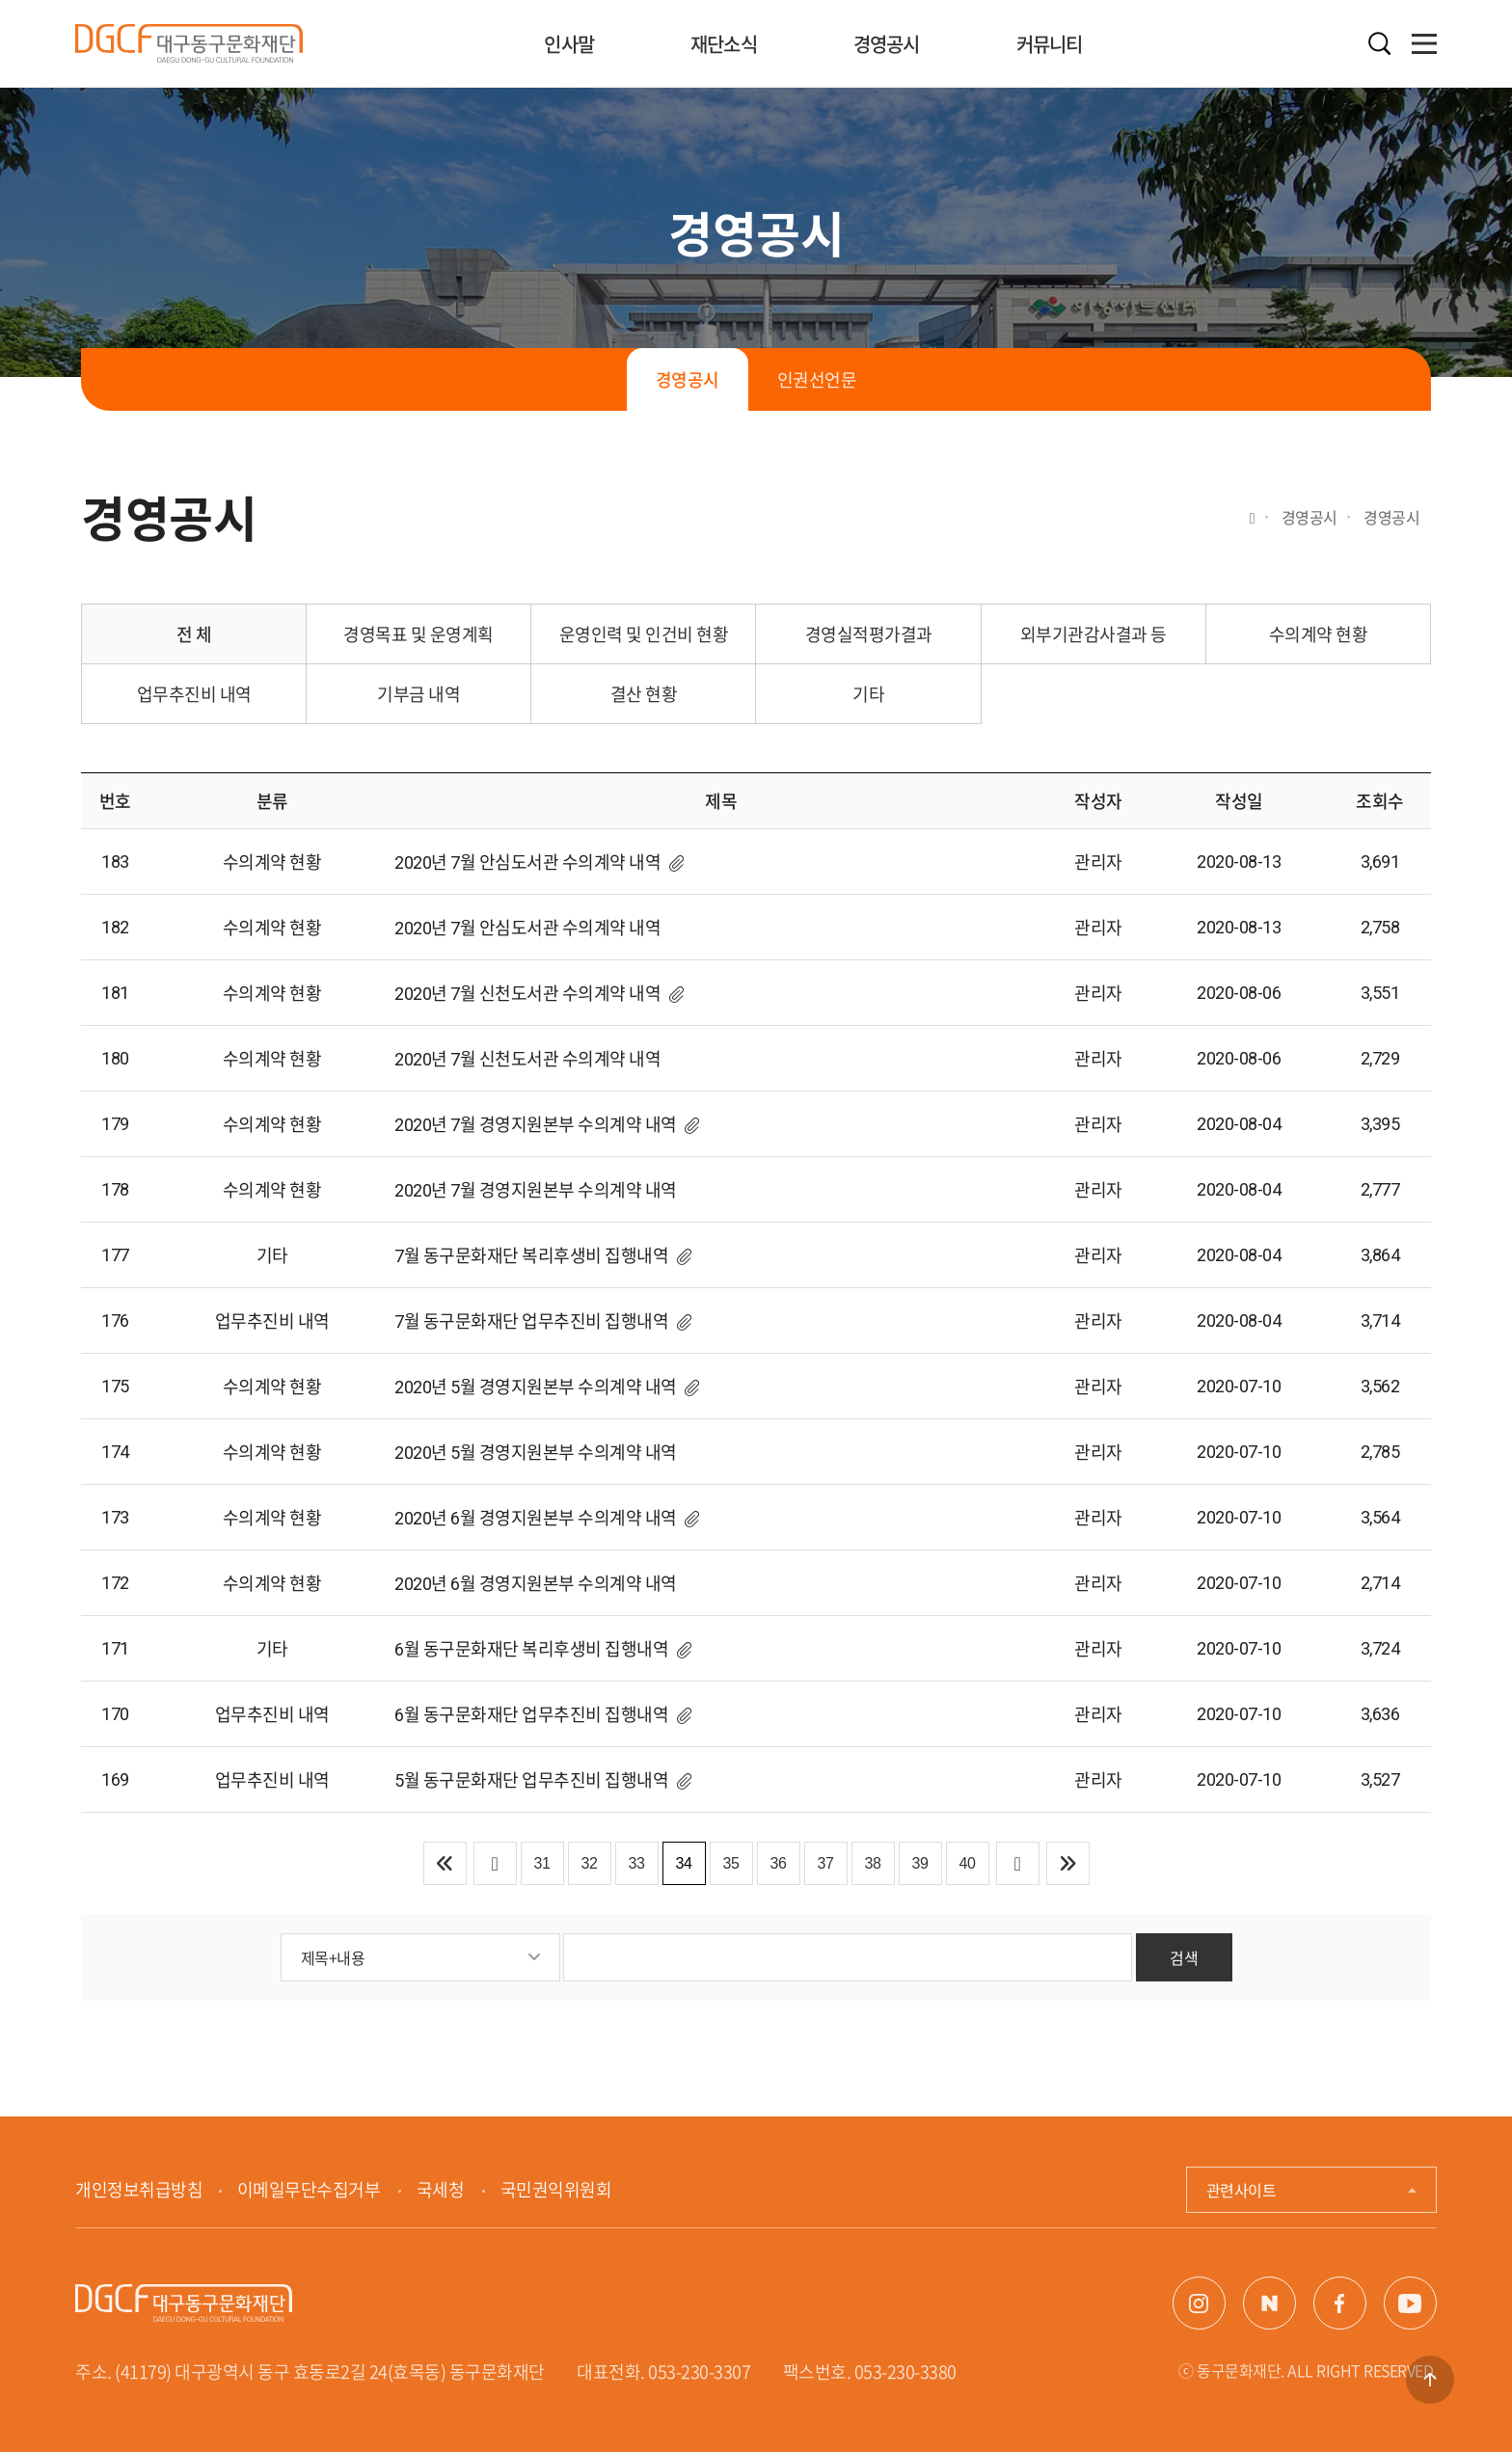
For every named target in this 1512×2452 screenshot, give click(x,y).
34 (684, 1863)
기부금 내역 (418, 694)
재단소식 (723, 44)
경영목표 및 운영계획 (418, 634)
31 (542, 1863)
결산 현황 (644, 694)
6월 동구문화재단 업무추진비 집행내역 (531, 1715)
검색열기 (1379, 44)
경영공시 (886, 44)
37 (826, 1863)
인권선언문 (817, 379)
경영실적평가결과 (868, 634)
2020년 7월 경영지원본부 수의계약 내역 (535, 1125)
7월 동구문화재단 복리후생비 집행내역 (531, 1256)
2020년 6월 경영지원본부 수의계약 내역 (535, 1518)
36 (778, 1863)
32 (589, 1863)
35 (731, 1863)
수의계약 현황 (1318, 634)
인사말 (569, 44)
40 (967, 1863)
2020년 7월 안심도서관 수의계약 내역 (527, 862)
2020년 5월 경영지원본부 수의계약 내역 (535, 1387)
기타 (868, 694)
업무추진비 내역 (194, 694)
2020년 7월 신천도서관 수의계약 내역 (527, 993)
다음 (1018, 1863)
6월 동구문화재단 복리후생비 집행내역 (531, 1649)
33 (637, 1863)
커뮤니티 (1049, 44)
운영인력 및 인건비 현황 (644, 634)
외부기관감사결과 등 (1093, 634)
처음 (445, 1863)
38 (873, 1863)
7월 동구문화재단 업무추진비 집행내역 (531, 1321)
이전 (495, 1863)
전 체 (194, 634)
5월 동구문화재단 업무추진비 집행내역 (531, 1780)
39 (920, 1863)
